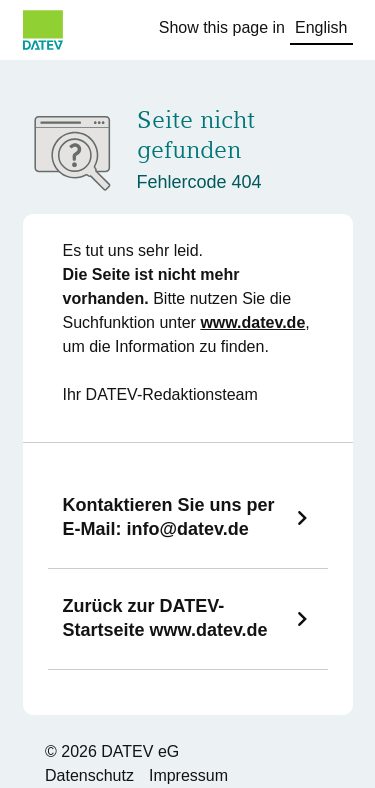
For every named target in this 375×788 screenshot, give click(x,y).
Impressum (188, 775)
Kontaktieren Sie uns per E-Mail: (169, 517)
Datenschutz (89, 775)
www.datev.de (252, 322)
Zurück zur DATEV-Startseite (165, 618)
